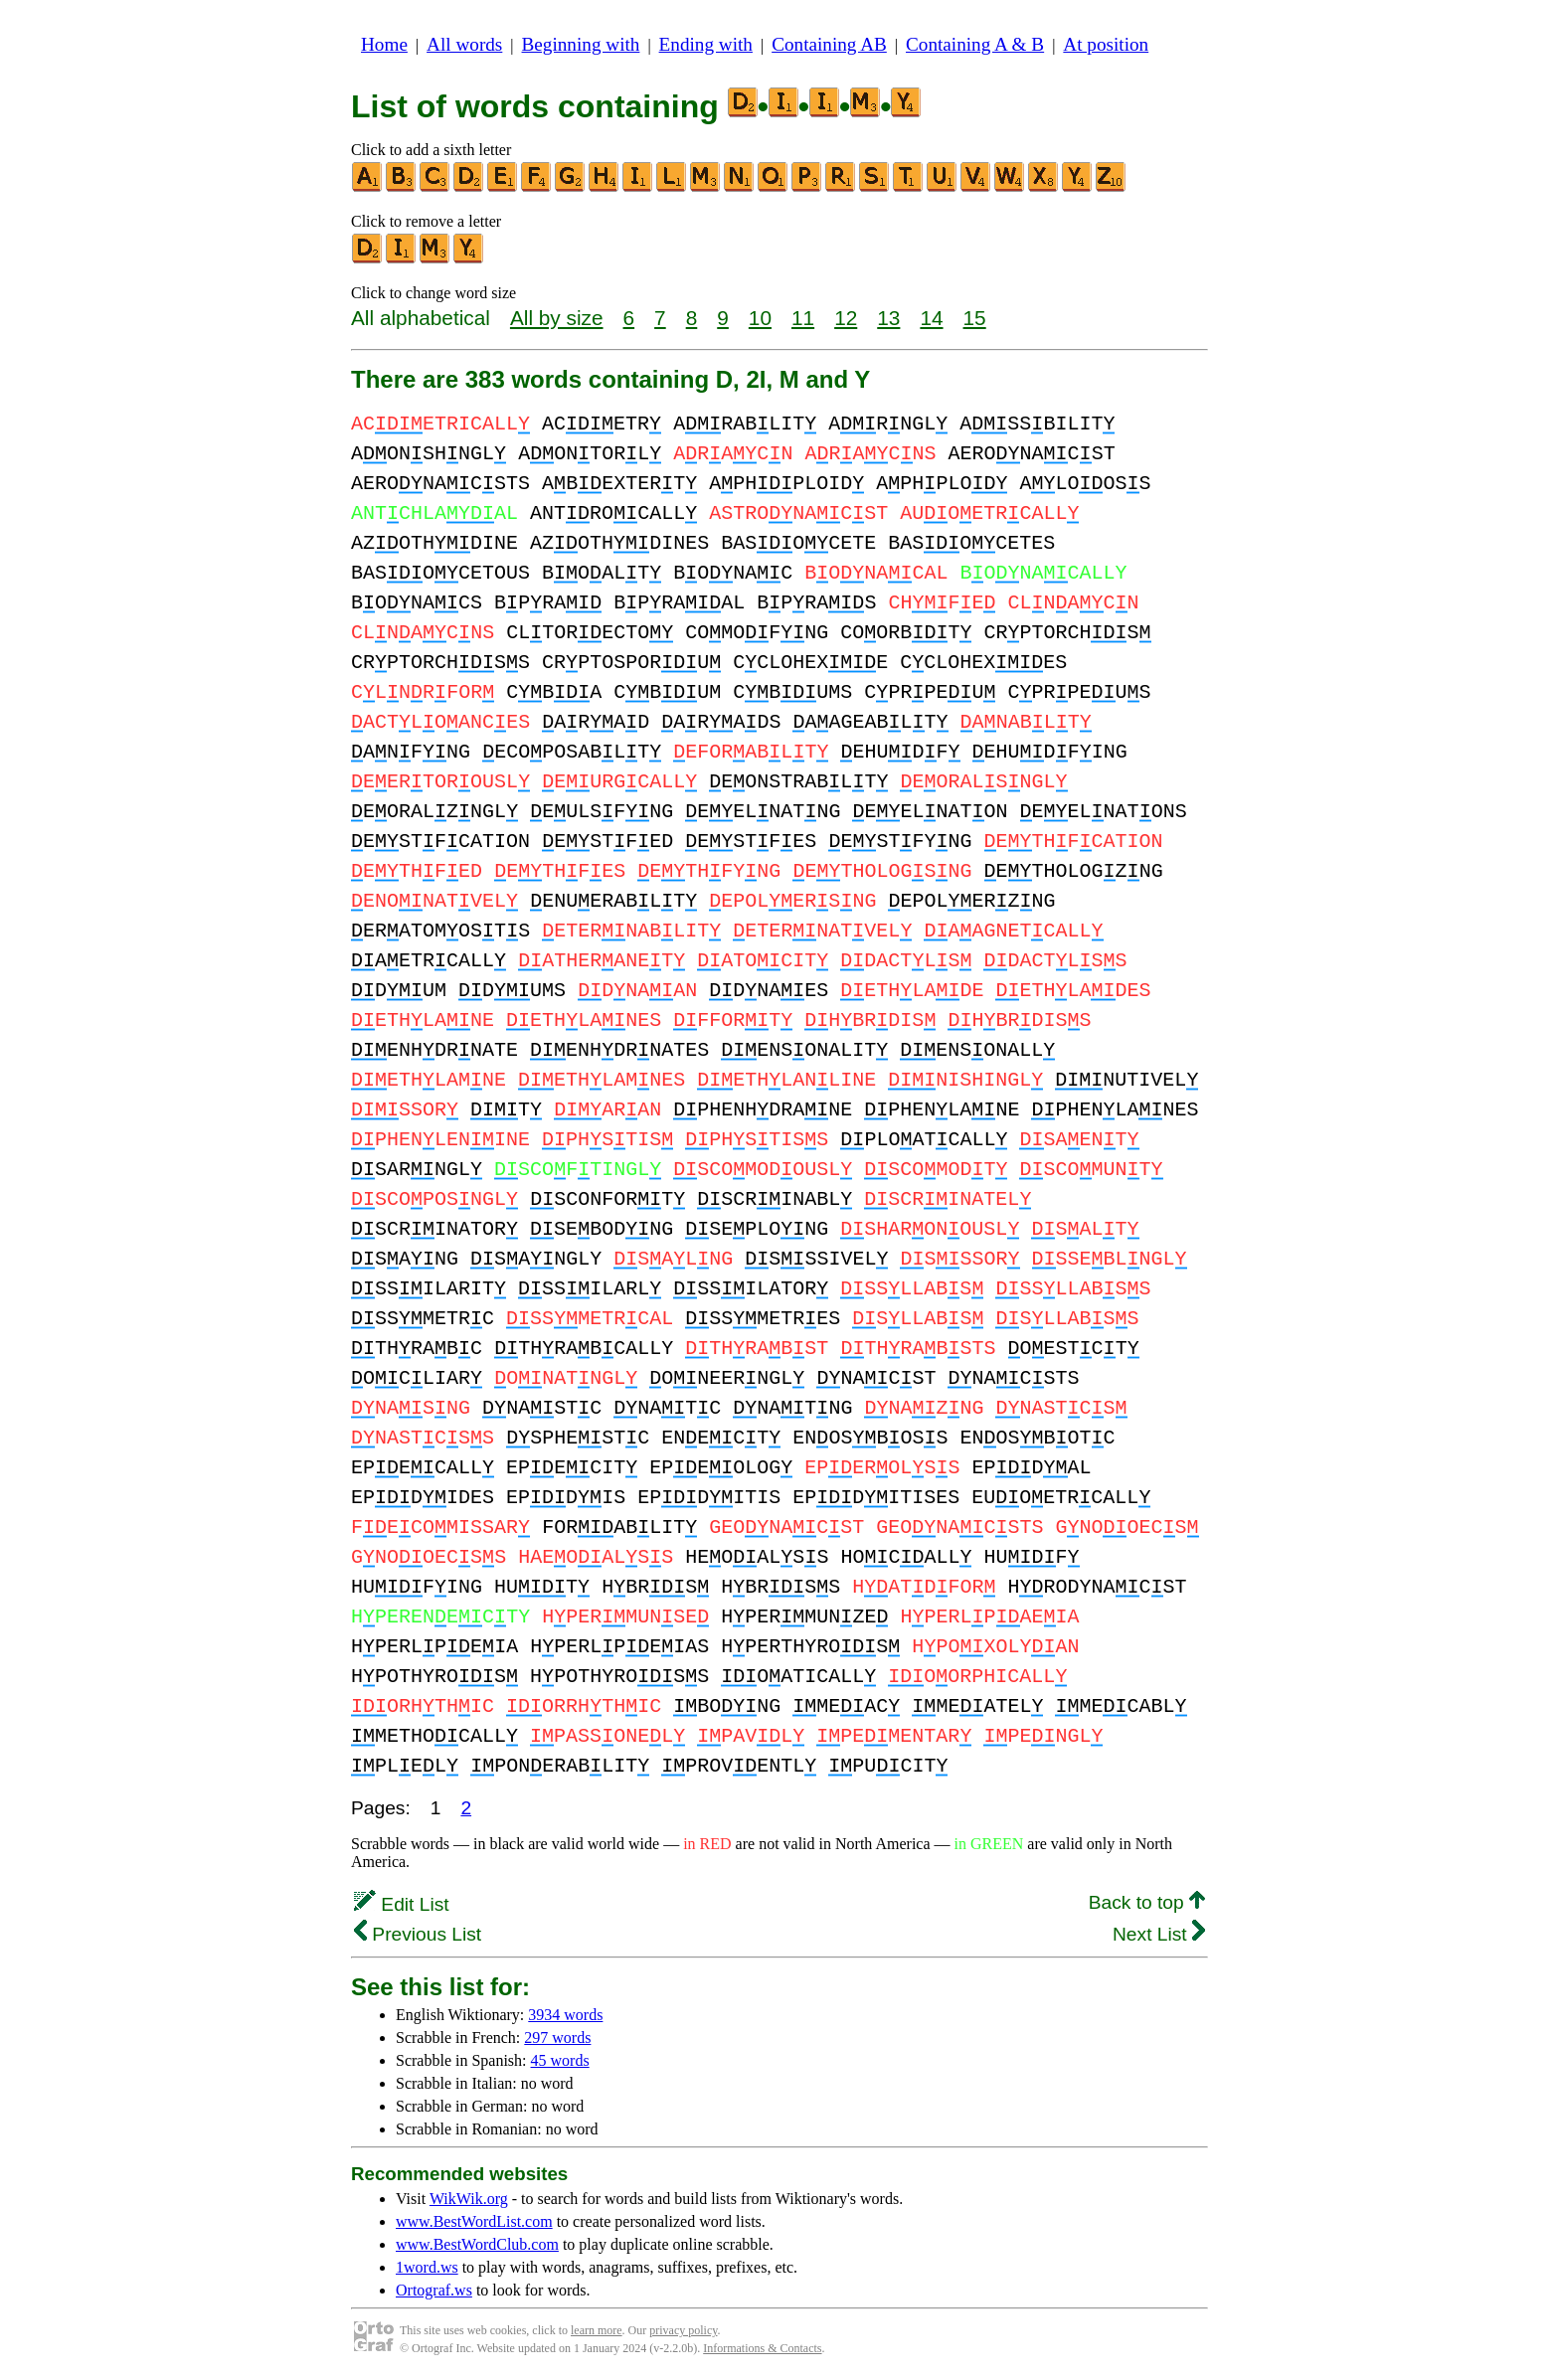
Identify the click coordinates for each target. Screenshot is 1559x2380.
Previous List (417, 1934)
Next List (1159, 1934)
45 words (560, 2060)
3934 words (565, 2014)
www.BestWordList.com (474, 2221)
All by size (557, 317)
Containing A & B (975, 44)
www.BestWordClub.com (477, 2244)
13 (888, 317)
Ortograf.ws (434, 2290)
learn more (596, 2330)
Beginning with (581, 44)
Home (384, 44)
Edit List (401, 1904)
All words (464, 44)
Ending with (706, 44)
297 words (557, 2037)
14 (931, 317)
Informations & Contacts (762, 2348)
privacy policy (683, 2330)
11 (802, 317)
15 (974, 317)
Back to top (1147, 1902)
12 (845, 317)
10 (760, 317)
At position (1105, 44)
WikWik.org (469, 2198)
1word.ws (427, 2267)
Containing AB (829, 44)
